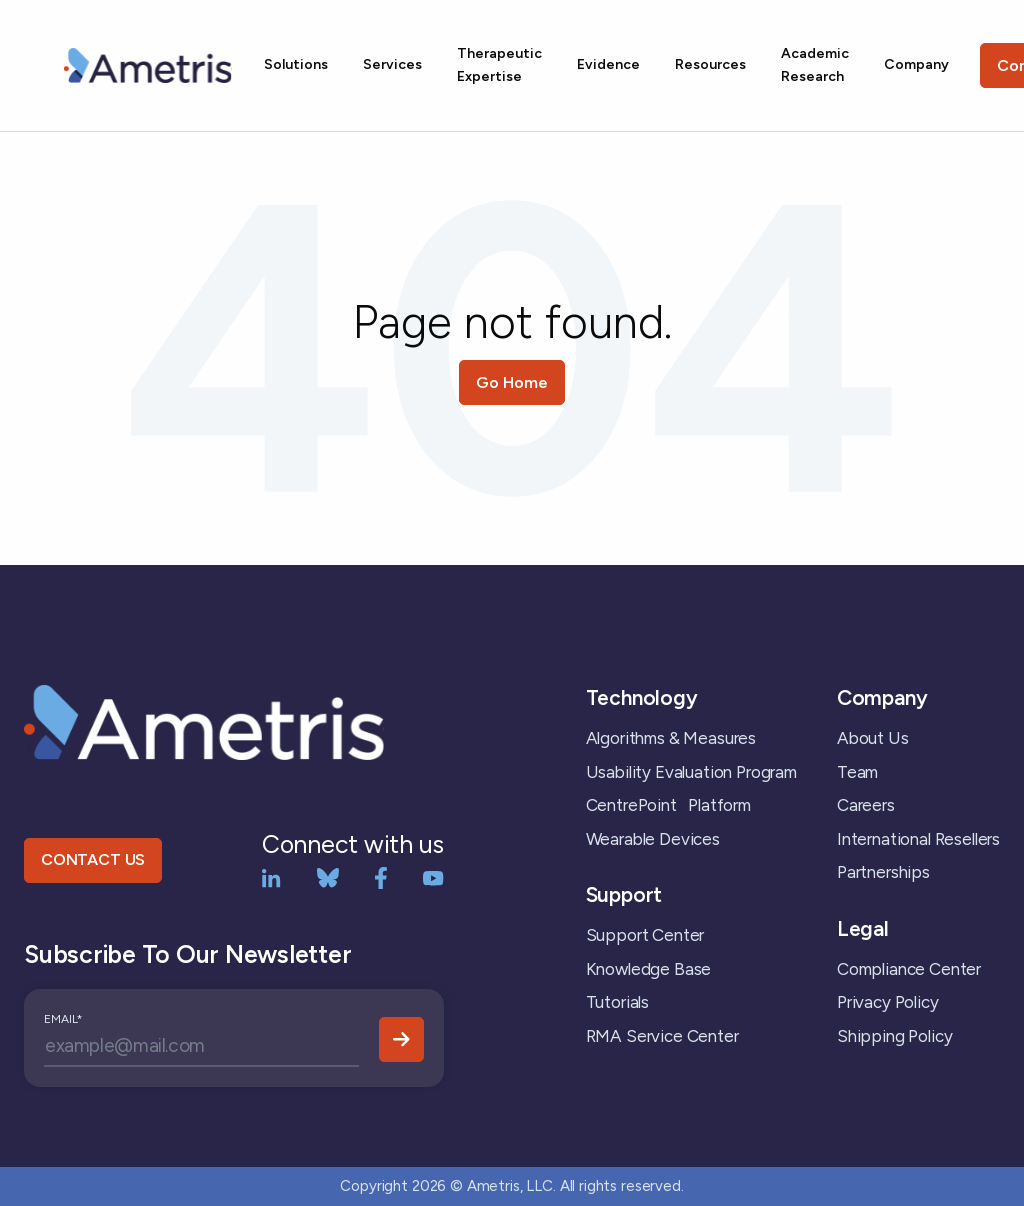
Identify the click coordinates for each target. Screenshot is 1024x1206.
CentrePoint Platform (668, 805)
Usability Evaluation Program (691, 772)
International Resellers (918, 839)
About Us (873, 738)
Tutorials (617, 1002)
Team (857, 772)
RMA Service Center (662, 1036)
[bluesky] (328, 876)
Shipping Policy (894, 1036)
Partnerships (883, 872)
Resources (710, 64)
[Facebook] (381, 876)
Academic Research (815, 64)
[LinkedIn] (271, 876)
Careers (866, 805)
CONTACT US (93, 859)
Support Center (645, 935)
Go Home (512, 382)
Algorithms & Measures (671, 738)
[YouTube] (433, 876)
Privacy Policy (888, 1002)
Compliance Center (909, 969)
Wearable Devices (653, 839)
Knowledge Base (649, 969)
